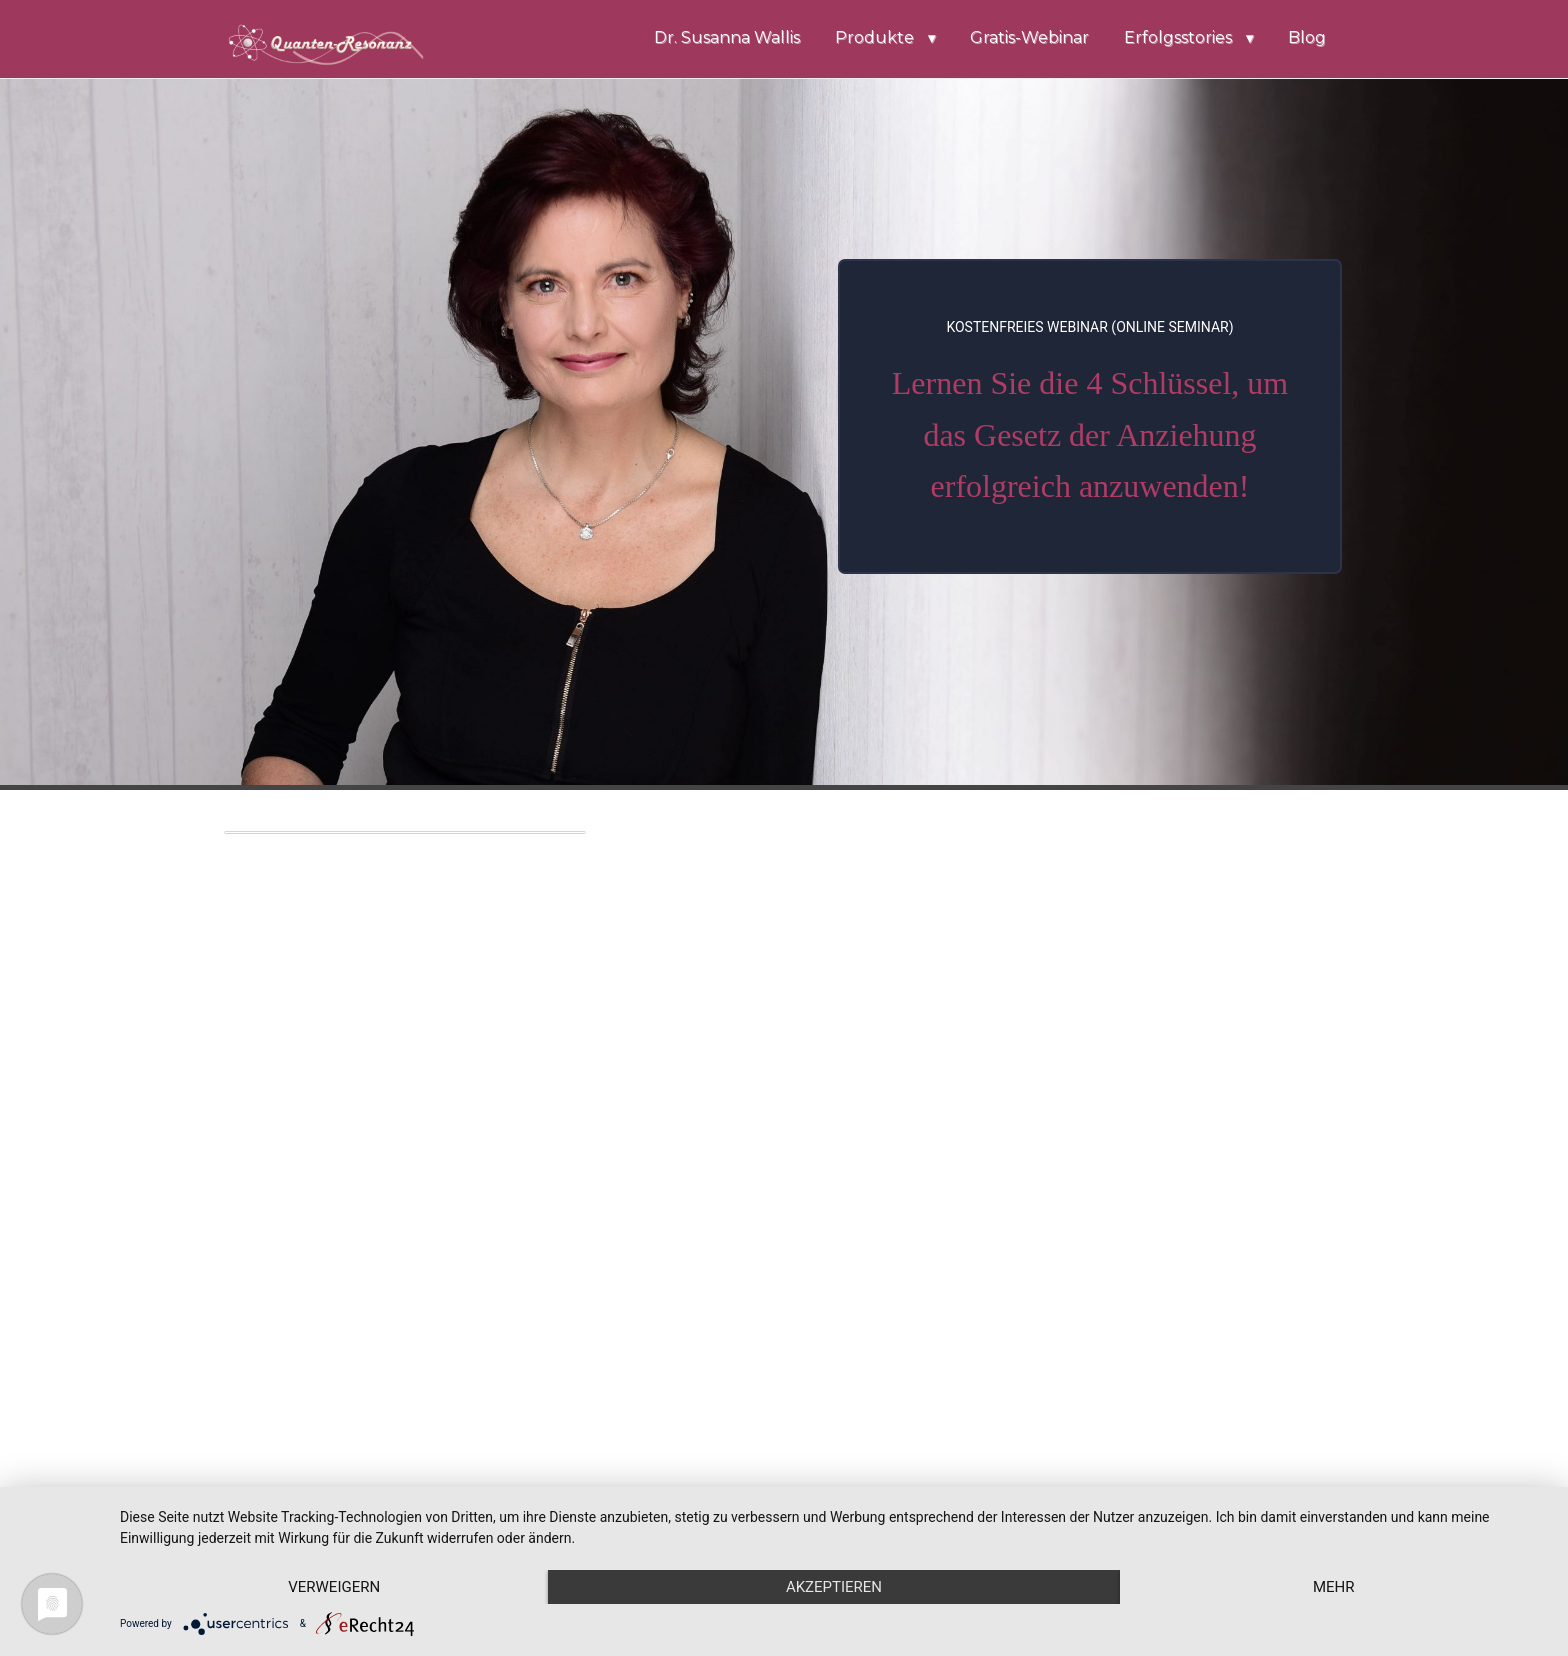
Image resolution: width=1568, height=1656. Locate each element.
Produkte (874, 37)
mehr (1334, 1587)
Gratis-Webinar (1029, 37)
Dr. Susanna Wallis (727, 37)
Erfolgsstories (1178, 37)
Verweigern (334, 1587)
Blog (1307, 37)
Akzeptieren (834, 1587)
